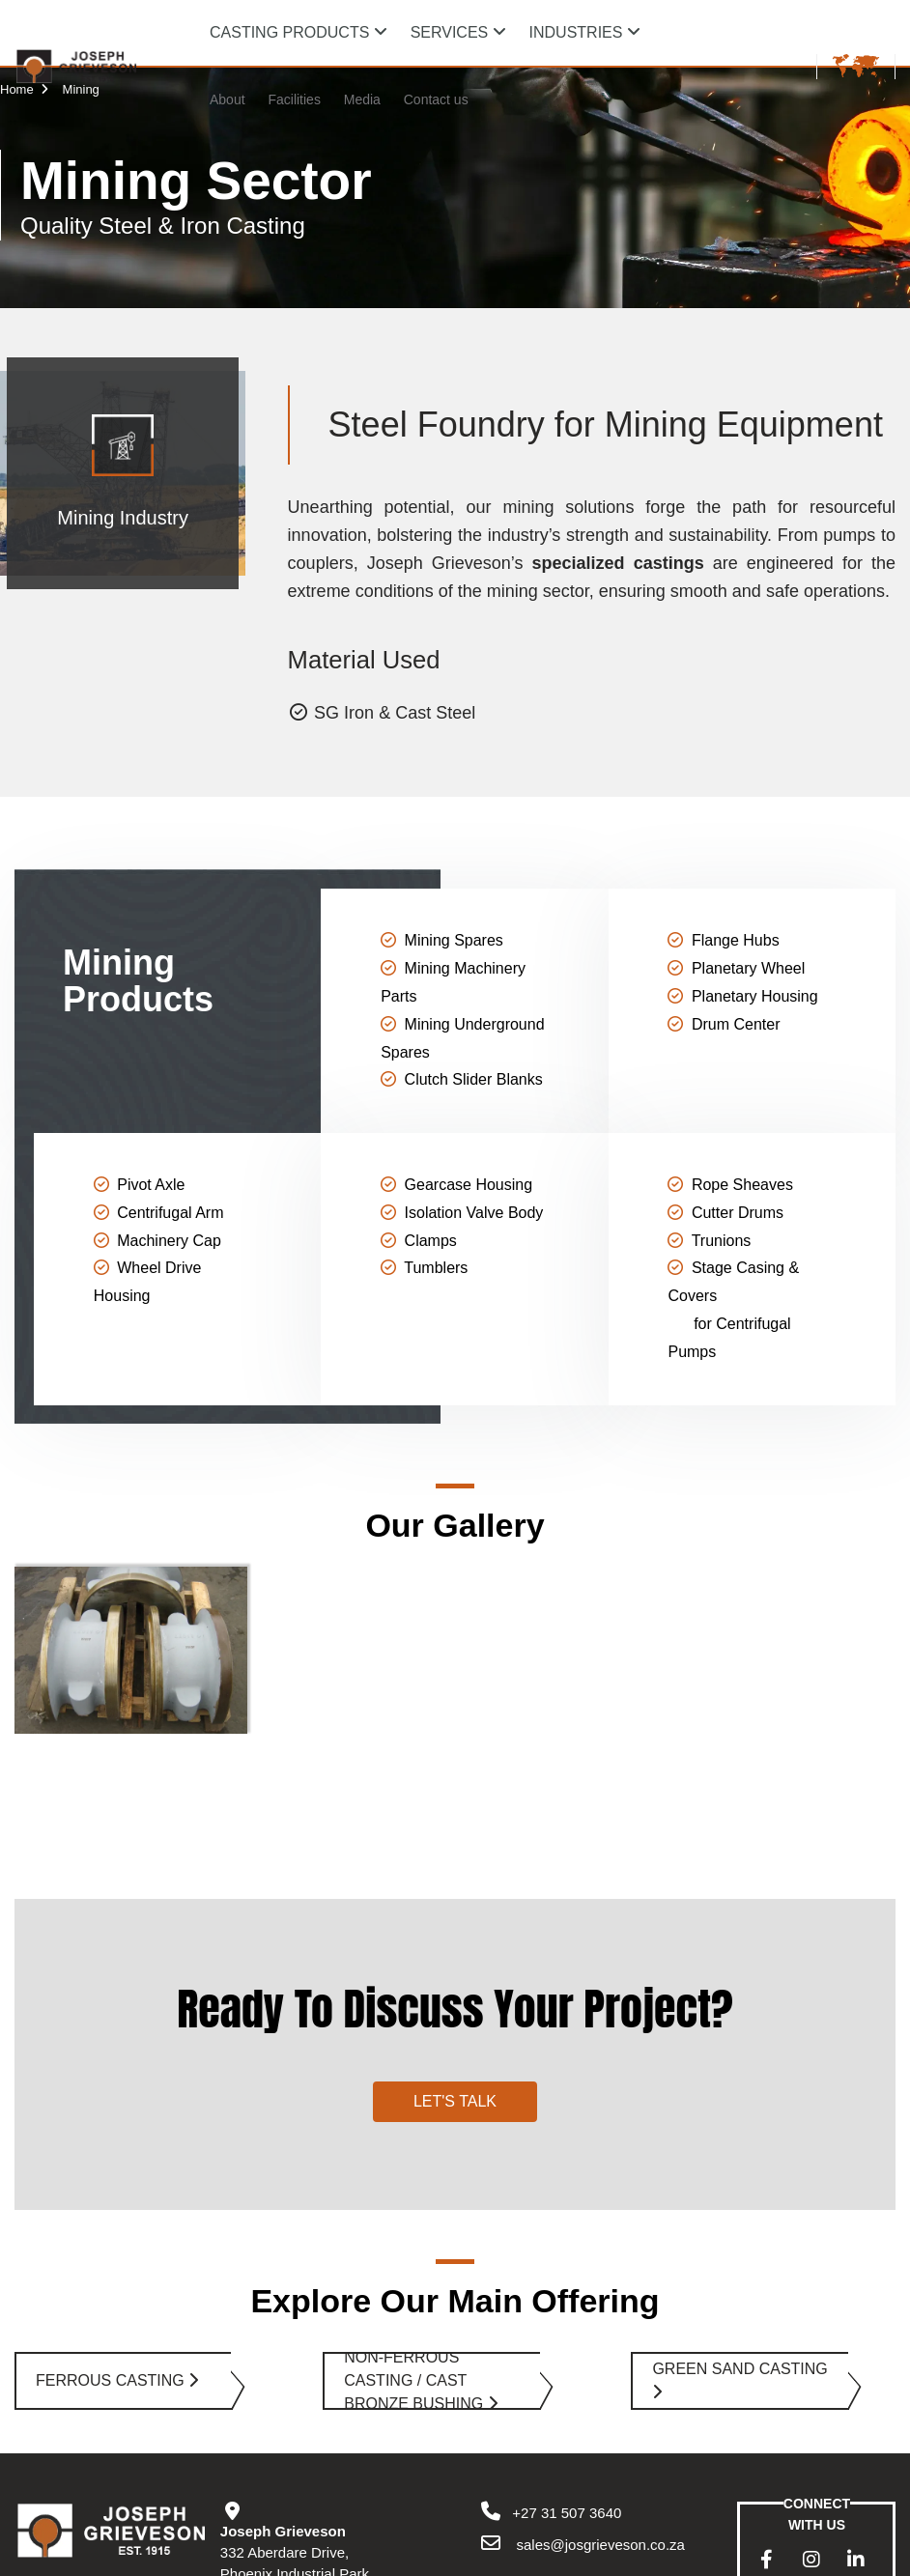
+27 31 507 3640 (549, 2376)
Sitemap (325, 2557)
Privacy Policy (175, 2557)
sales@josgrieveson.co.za (598, 2408)
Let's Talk (455, 1965)
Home (26, 89)
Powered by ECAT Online (432, 2557)
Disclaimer (258, 2557)
